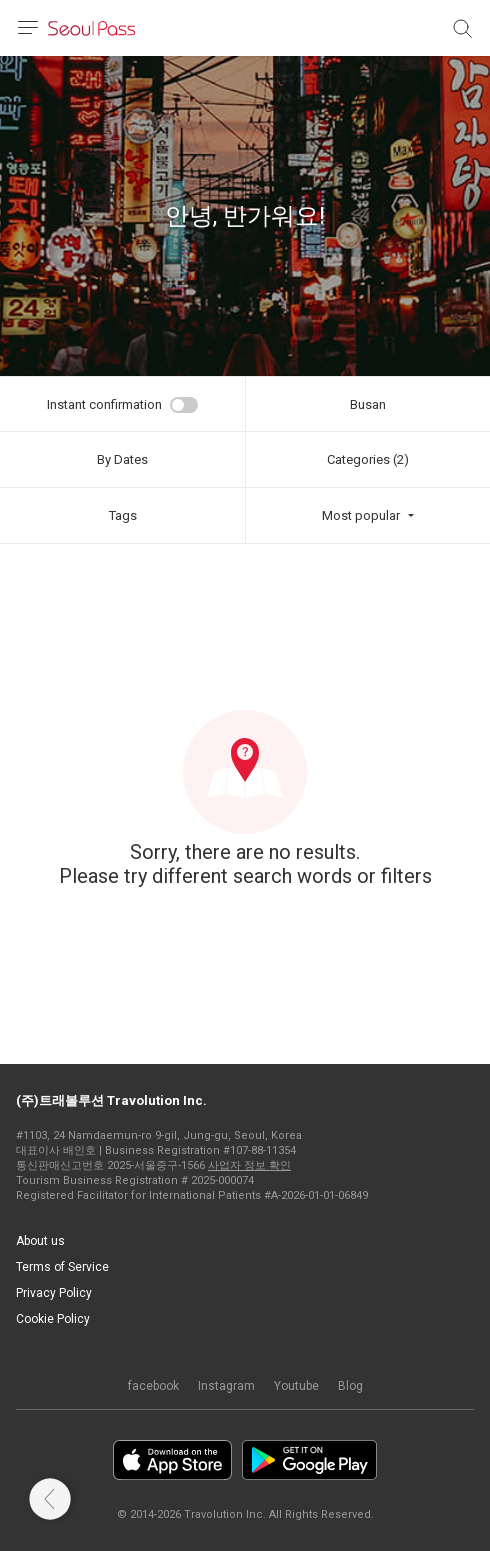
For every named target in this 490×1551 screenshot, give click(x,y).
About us (40, 1241)
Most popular (361, 515)
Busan (368, 404)
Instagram (226, 1386)
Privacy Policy (54, 1293)
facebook (153, 1386)
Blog (350, 1386)
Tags (123, 515)
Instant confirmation (104, 404)
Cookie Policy (53, 1319)
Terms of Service (62, 1267)
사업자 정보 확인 (249, 1165)
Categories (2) (368, 459)
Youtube (296, 1386)
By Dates (122, 459)
